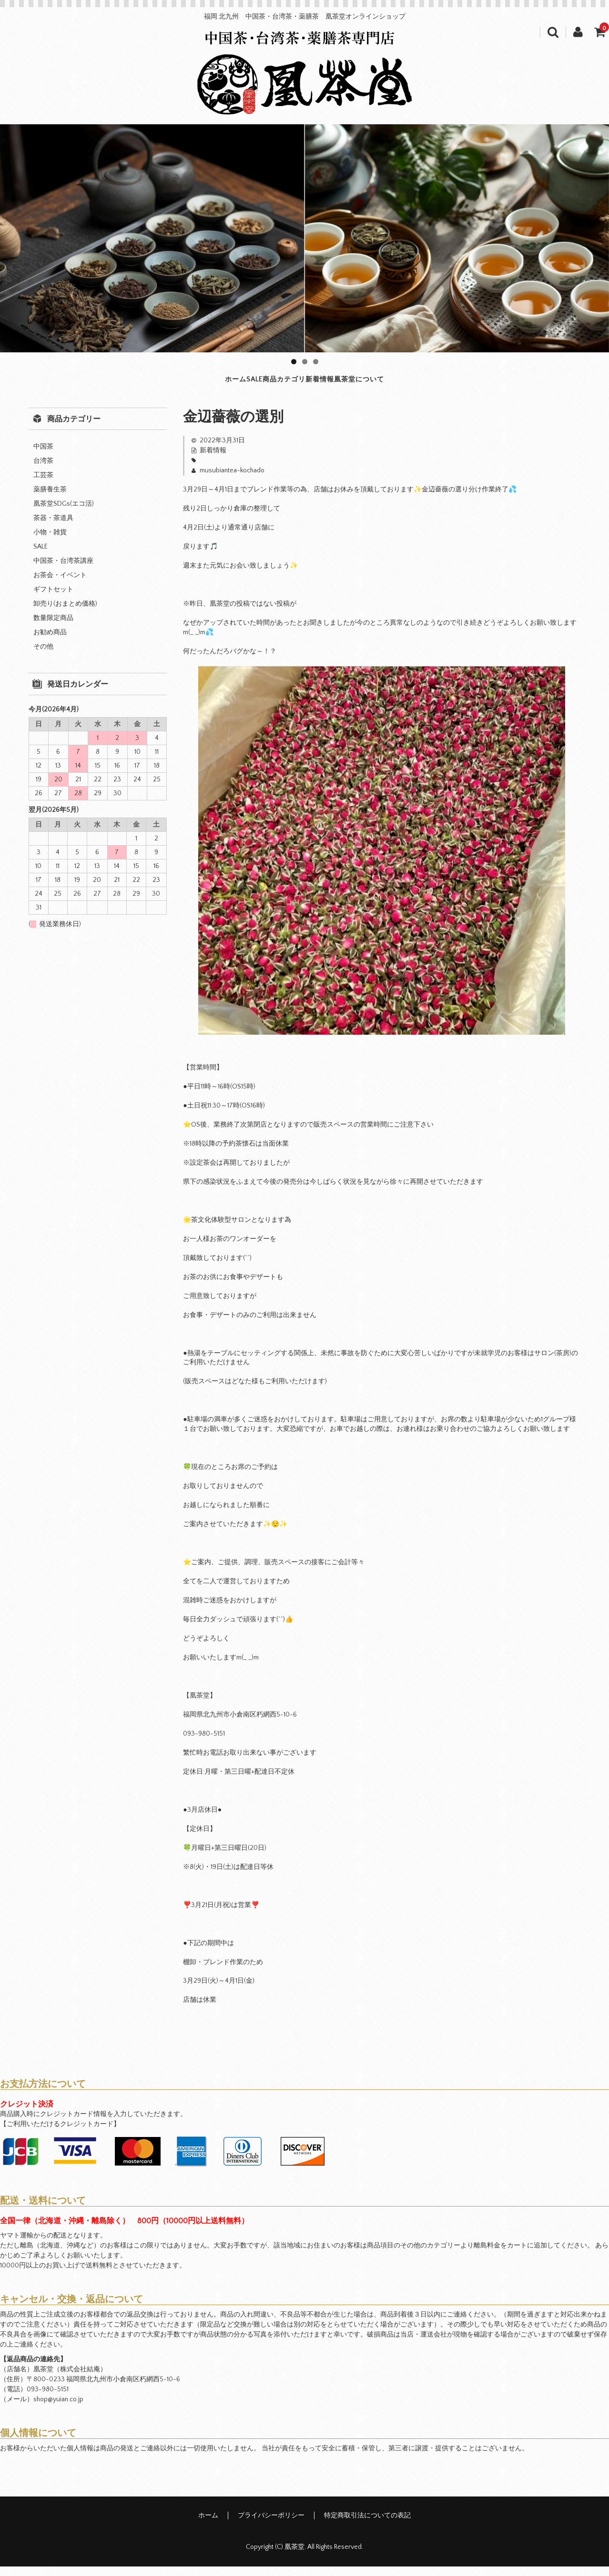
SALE (206, 384)
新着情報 (355, 384)
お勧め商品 (50, 642)
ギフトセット (53, 599)
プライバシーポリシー (271, 2525)
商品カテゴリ (276, 384)
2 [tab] (304, 361)
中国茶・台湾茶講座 (63, 570)
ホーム (151, 384)
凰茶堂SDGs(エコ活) (63, 513)
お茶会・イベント (60, 585)
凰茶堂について (438, 384)
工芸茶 (43, 485)
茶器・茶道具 (53, 527)
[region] (304, 238)
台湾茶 (43, 470)
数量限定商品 (53, 627)
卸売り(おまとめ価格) (65, 613)
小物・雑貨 (50, 542)
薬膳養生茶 (50, 499)
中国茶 (43, 456)
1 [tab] (293, 361)
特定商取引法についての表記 (367, 2525)
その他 (43, 656)
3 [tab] (315, 361)
